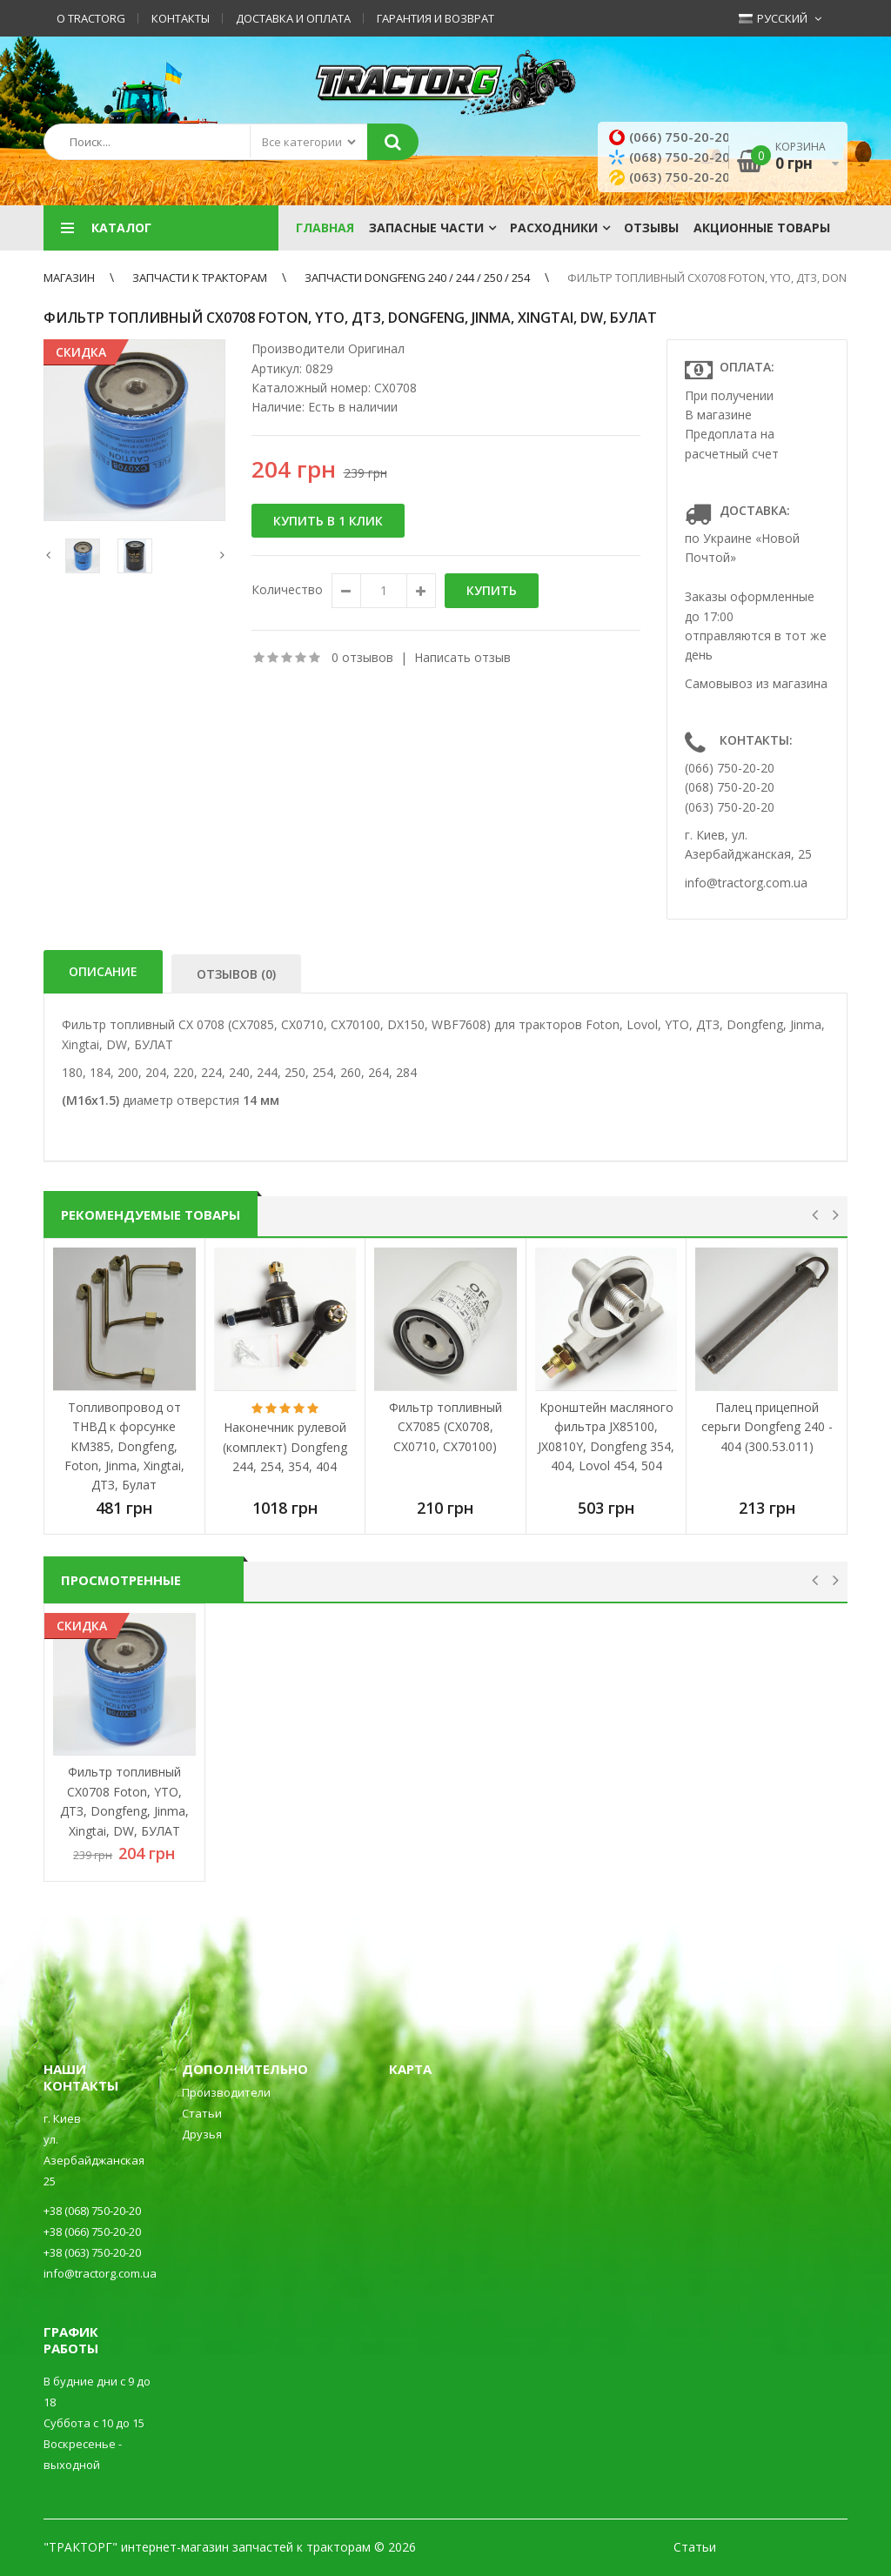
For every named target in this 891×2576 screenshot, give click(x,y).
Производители (226, 2092)
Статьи (202, 2113)
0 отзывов (362, 657)
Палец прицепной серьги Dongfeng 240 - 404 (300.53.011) (767, 1427)
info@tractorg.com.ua (746, 882)
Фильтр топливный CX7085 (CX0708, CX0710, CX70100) (445, 1427)
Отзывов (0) (236, 974)
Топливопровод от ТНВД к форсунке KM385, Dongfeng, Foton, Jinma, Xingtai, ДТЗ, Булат (124, 1446)
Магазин (69, 277)
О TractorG (91, 18)
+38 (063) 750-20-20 (92, 2252)
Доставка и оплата (293, 18)
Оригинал (376, 348)
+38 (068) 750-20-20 (92, 2210)
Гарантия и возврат (435, 18)
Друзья (202, 2134)
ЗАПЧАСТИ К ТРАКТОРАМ (199, 277)
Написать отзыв (462, 657)
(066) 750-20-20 (671, 136)
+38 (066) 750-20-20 (92, 2231)
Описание (103, 971)
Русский (773, 18)
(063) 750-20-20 (671, 176)
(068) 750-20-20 (671, 156)
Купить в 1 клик (328, 520)
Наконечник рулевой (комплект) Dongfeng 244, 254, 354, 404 (285, 1447)
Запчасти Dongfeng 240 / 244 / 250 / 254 (417, 277)
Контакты (180, 18)
